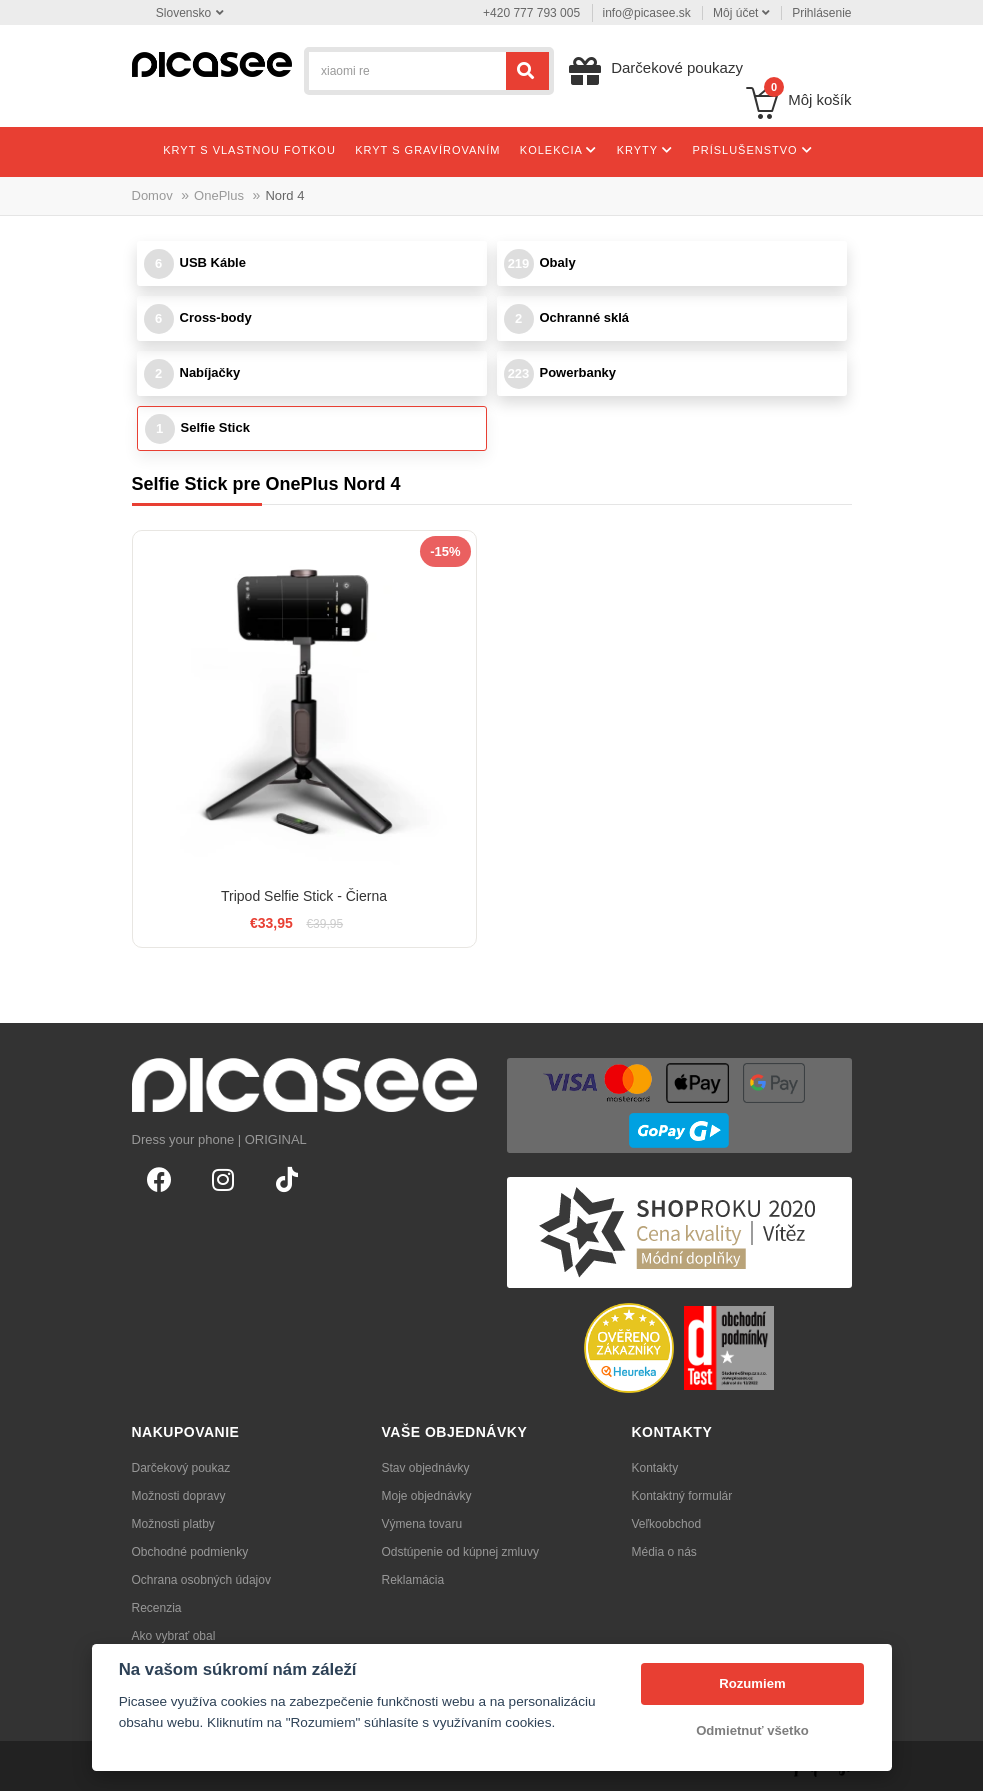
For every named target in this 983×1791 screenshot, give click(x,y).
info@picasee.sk (647, 13)
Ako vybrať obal (174, 1636)
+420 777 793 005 (531, 13)
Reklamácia (413, 1580)
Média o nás (664, 1552)
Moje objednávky (427, 1496)
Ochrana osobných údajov (201, 1580)
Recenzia (157, 1608)
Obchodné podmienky (190, 1552)
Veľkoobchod (667, 1524)
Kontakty (655, 1468)
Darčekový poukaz (181, 1468)
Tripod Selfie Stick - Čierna (304, 896)
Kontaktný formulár (682, 1496)
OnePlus (219, 195)
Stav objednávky (426, 1468)
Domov (152, 195)
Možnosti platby (173, 1524)
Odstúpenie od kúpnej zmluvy (460, 1552)
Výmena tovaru (422, 1524)
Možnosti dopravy (179, 1496)
